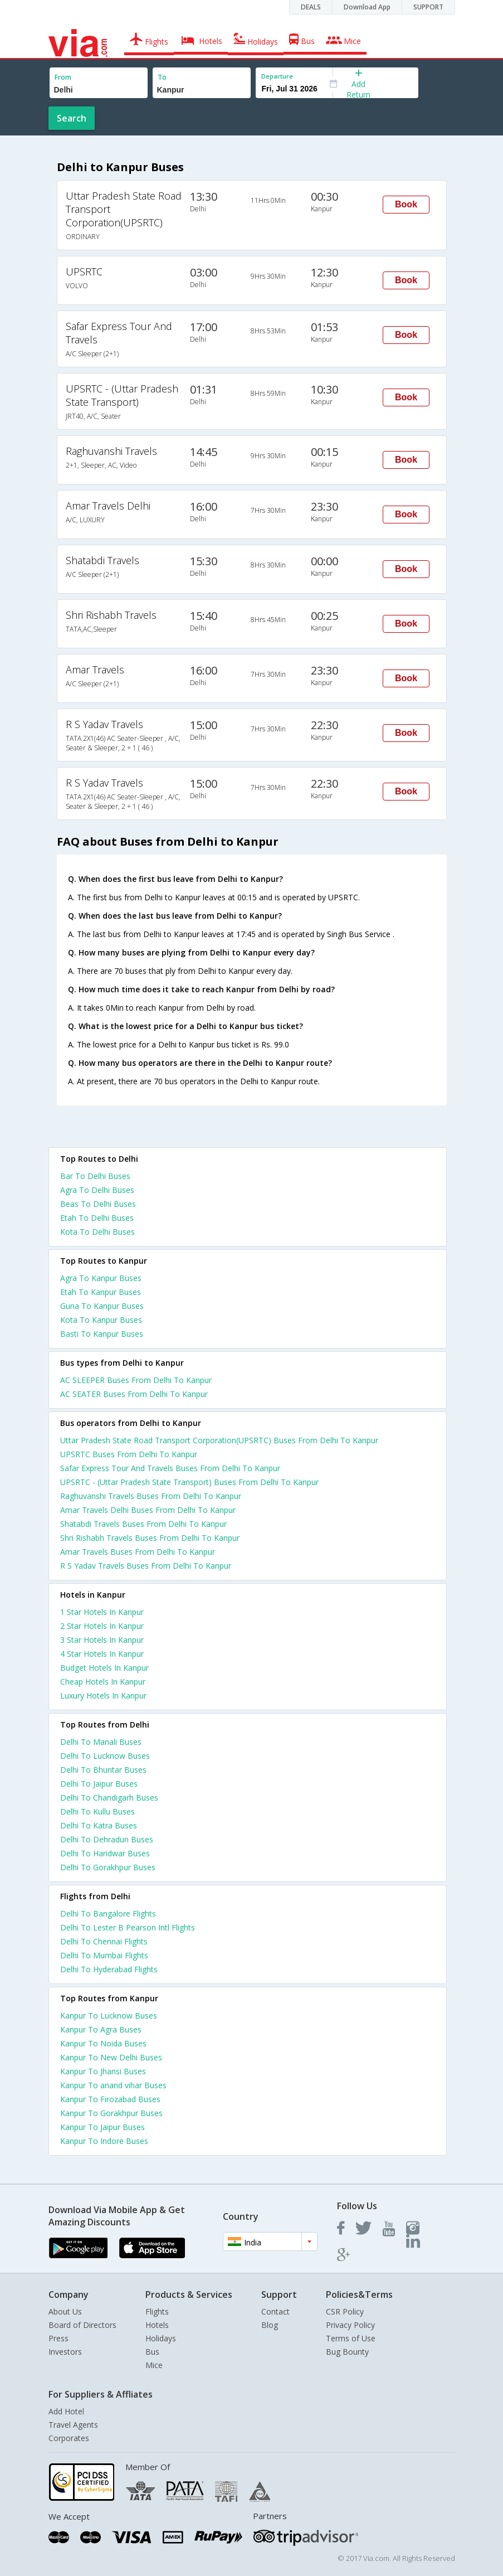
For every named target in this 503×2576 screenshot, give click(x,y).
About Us (65, 2311)
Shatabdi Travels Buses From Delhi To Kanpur (143, 1524)
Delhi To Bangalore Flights (108, 1913)
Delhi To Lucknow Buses (105, 1755)
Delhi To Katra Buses (98, 1825)
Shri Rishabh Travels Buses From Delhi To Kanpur (150, 1537)
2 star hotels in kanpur (102, 1626)
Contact (275, 2311)
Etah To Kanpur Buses (100, 1292)
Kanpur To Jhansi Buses (103, 2071)
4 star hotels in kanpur (102, 1653)
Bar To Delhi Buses (95, 1176)
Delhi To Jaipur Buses (99, 1783)
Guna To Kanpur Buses (102, 1306)
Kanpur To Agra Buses (100, 2029)
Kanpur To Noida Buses (103, 2043)
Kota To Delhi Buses (97, 1231)
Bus (152, 2351)
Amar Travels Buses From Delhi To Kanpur (137, 1551)
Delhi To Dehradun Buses (106, 1839)
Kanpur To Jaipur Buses (102, 2127)
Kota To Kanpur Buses (101, 1319)
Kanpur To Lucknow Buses (108, 2015)
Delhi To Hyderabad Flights (109, 1969)
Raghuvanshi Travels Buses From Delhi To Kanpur (150, 1496)
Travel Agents (73, 2424)
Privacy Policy (350, 2325)
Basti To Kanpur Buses (101, 1333)
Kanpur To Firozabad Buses (110, 2099)
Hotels (157, 2325)
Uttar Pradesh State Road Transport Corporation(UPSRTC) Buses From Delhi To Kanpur (219, 1440)
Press (58, 2338)
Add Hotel (66, 2411)
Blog (269, 2325)
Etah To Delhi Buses (97, 1217)
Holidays (160, 2338)
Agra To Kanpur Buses (100, 1278)
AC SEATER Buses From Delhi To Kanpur (134, 1394)
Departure (277, 76)
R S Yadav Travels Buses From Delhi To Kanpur (145, 1565)
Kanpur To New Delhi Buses (111, 2057)
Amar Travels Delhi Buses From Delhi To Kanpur (148, 1510)
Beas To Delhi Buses (98, 1204)
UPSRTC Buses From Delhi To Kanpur (128, 1454)
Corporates (68, 2438)
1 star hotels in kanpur (102, 1612)
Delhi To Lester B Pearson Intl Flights (127, 1927)
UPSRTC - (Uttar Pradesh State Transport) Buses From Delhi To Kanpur (189, 1482)
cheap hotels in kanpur (102, 1681)
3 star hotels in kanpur (102, 1639)
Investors (65, 2351)
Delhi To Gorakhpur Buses (107, 1867)
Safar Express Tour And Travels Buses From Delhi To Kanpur (170, 1468)
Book (406, 204)
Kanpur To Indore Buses (104, 2141)
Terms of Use (350, 2338)
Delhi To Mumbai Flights (104, 1955)
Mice (154, 2365)
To (162, 77)
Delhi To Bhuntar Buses (103, 1769)
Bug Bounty (347, 2351)
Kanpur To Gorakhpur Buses (111, 2113)
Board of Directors (82, 2325)
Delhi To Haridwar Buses (105, 1853)
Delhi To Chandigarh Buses (109, 1797)
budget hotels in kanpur (104, 1667)
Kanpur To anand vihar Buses (113, 2085)
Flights (157, 2311)
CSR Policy (345, 2311)
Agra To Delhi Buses (97, 1190)
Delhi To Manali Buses (100, 1741)
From (63, 77)
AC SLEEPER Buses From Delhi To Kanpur (136, 1380)
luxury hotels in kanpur (103, 1695)
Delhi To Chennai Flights (104, 1941)
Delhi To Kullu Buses (97, 1811)
